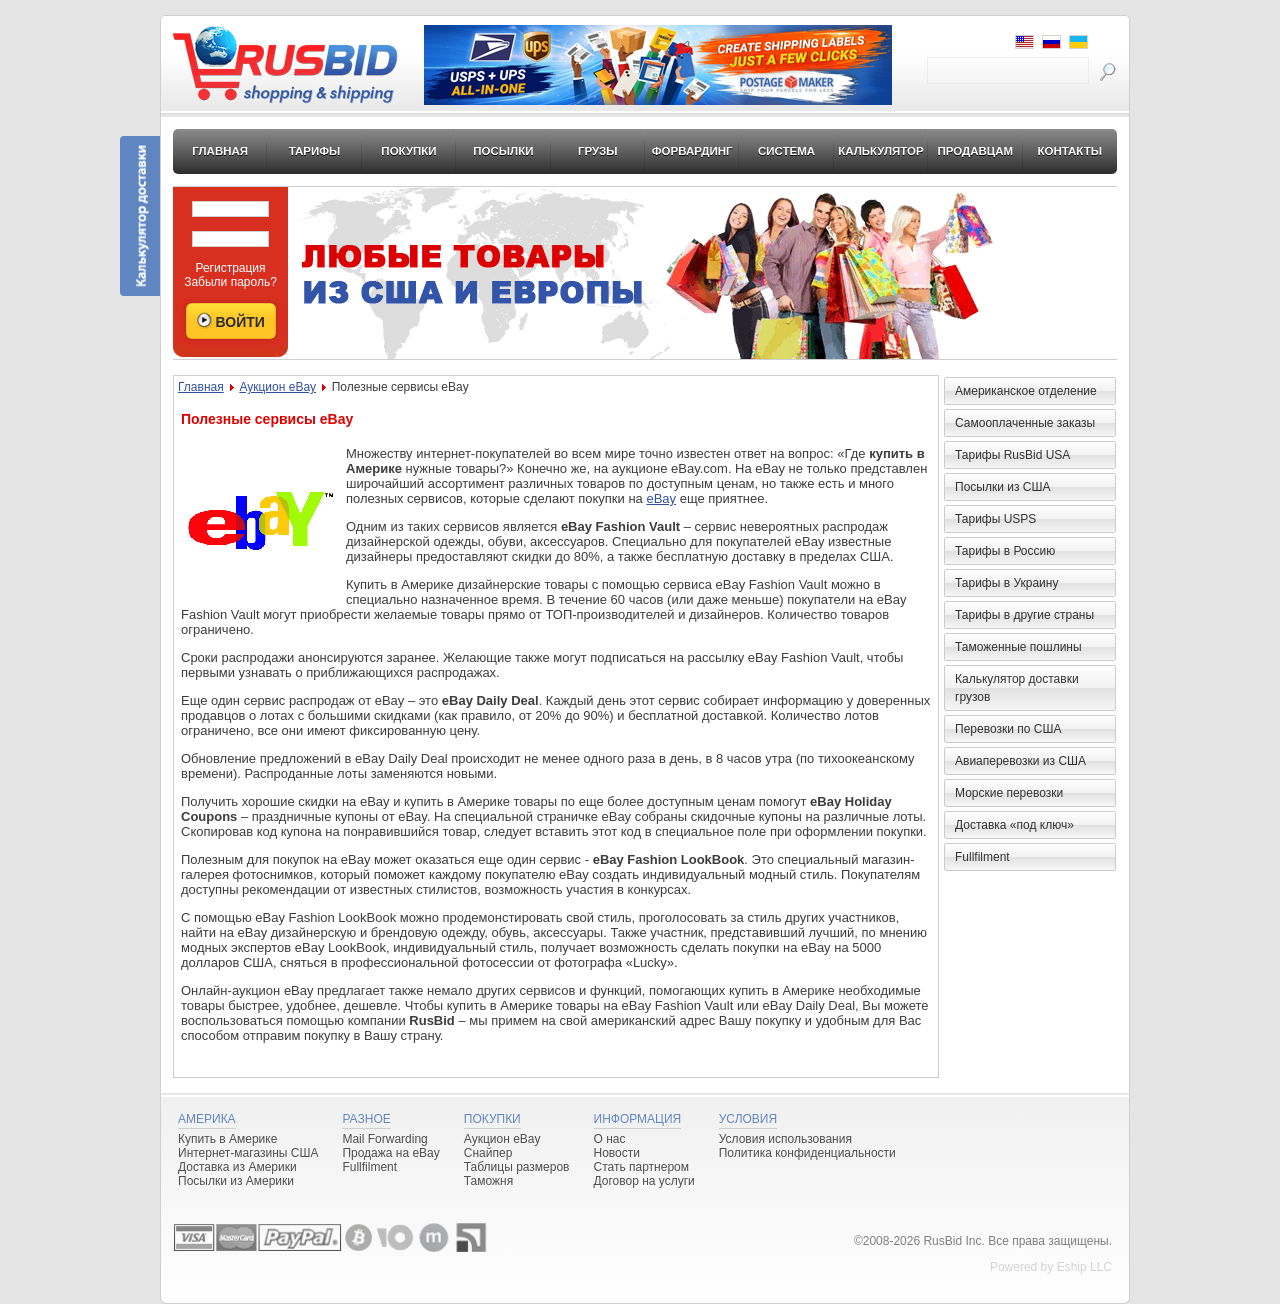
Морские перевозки (1009, 793)
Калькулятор (881, 151)
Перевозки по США (1008, 729)
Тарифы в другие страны (1024, 615)
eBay (661, 498)
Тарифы (315, 151)
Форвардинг (692, 151)
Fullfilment (982, 857)
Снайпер (488, 1153)
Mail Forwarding (384, 1139)
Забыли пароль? (230, 282)
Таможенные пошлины (1018, 647)
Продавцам (975, 151)
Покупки (408, 151)
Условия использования (785, 1139)
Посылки (503, 151)
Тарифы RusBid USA (1012, 455)
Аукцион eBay (277, 387)
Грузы (598, 151)
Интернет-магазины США (248, 1153)
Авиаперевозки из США (1020, 761)
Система (786, 151)
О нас (610, 1139)
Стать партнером (642, 1167)
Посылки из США (1002, 487)
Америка (207, 1119)
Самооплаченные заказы (1025, 423)
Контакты (1069, 151)
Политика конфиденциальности (807, 1153)
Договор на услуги (644, 1181)
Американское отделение (1026, 391)
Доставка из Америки (237, 1167)
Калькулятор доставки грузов (1017, 688)
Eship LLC (1084, 1267)
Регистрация (230, 268)
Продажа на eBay (390, 1153)
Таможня (488, 1181)
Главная (220, 151)
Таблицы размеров (517, 1167)
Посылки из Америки (236, 1181)
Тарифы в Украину (1006, 583)
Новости (617, 1153)
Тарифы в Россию (1005, 551)
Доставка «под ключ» (1014, 825)
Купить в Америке (227, 1139)
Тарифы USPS (995, 519)
